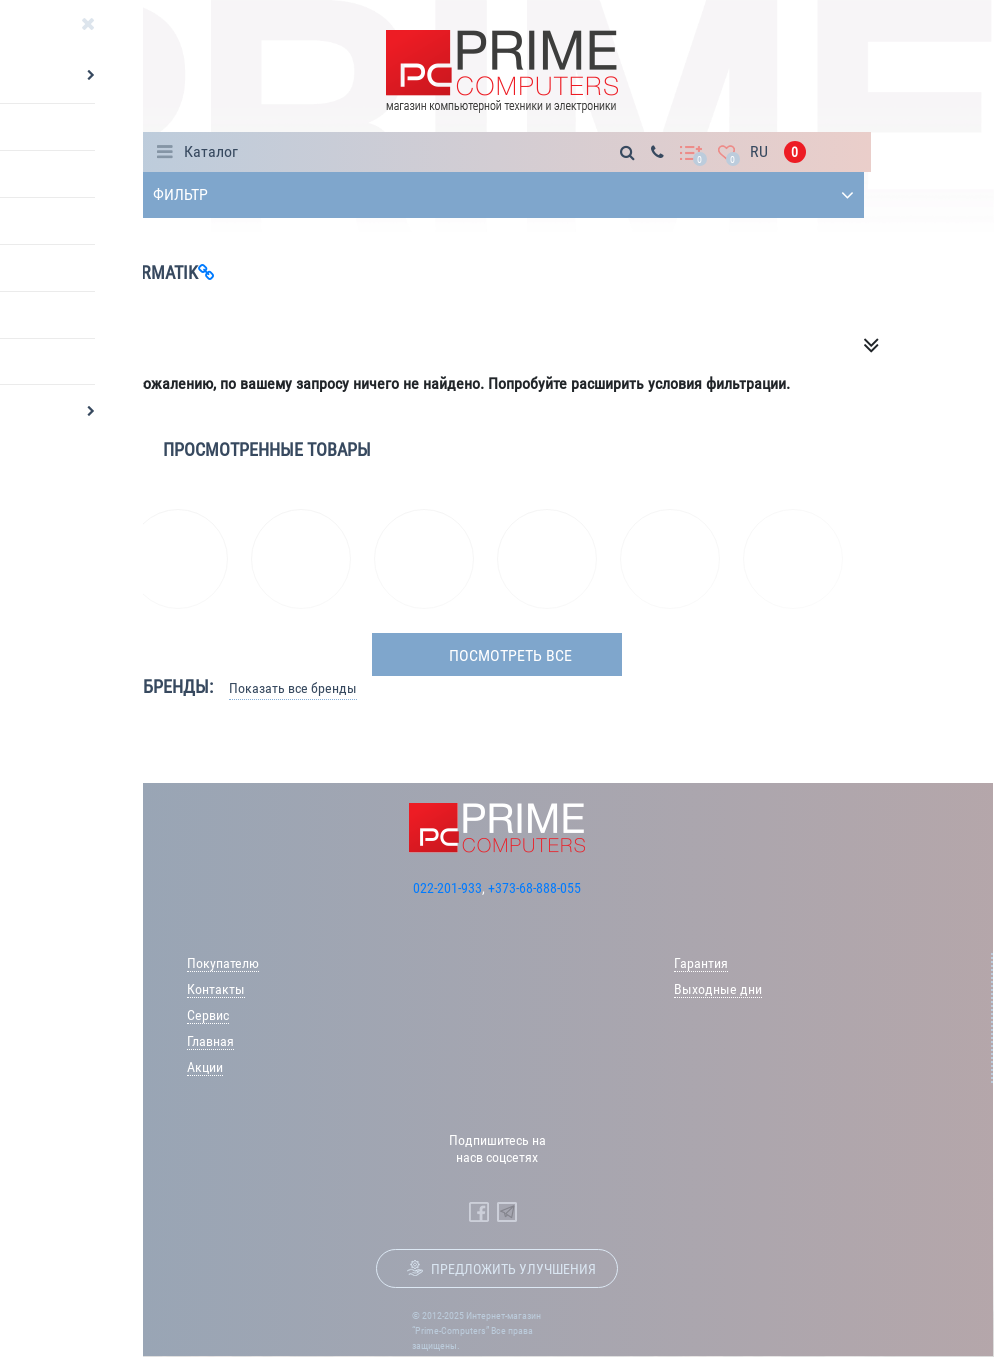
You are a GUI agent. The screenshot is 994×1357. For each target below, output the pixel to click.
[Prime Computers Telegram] (507, 1212)
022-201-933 (447, 888)
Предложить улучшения (513, 1269)
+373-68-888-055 (534, 888)
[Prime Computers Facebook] (479, 1212)
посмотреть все (510, 655)
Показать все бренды (293, 688)
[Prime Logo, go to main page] (502, 71)
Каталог (211, 151)
